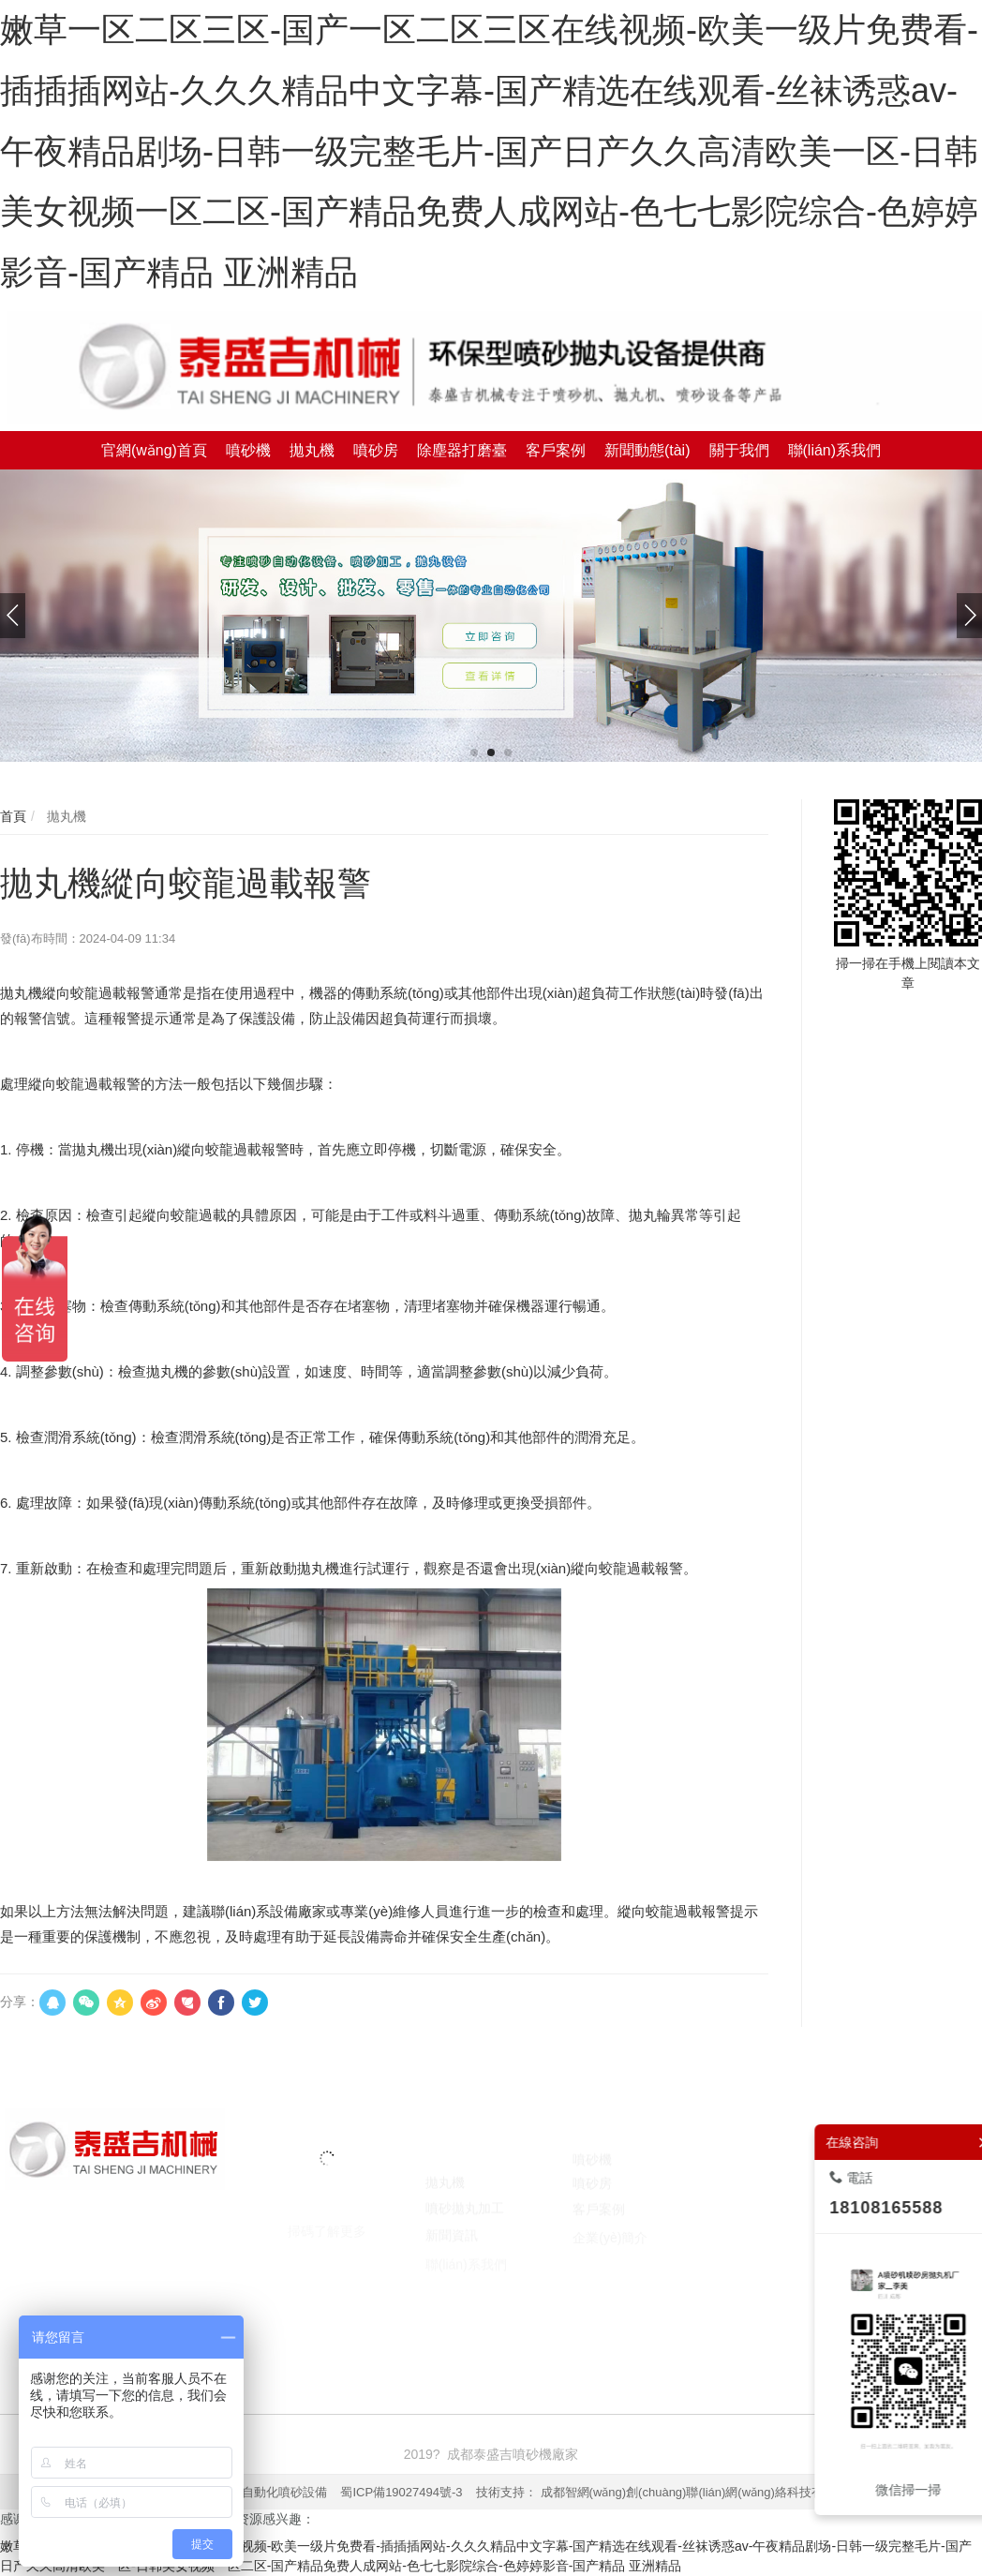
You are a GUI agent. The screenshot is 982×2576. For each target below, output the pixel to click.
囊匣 (676, 2316)
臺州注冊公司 (530, 2316)
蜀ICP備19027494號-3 (401, 2492)
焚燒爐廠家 (391, 2316)
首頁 (13, 816)
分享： (19, 2001)
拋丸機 (64, 816)
